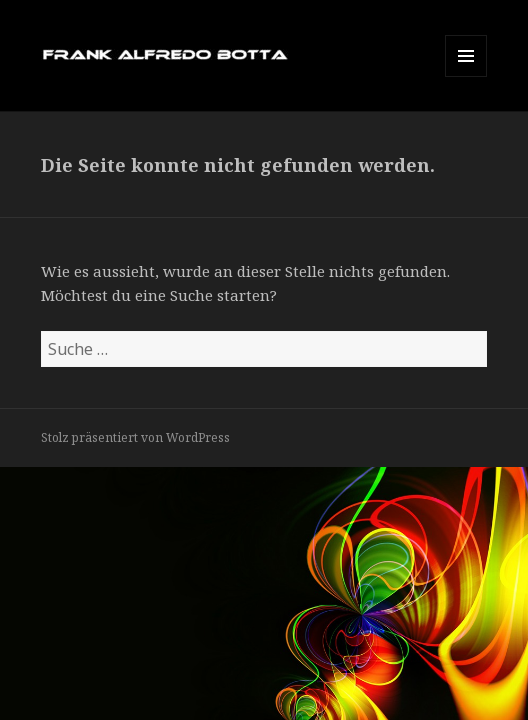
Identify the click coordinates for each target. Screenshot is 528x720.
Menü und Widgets (466, 76)
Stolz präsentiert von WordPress (135, 437)
